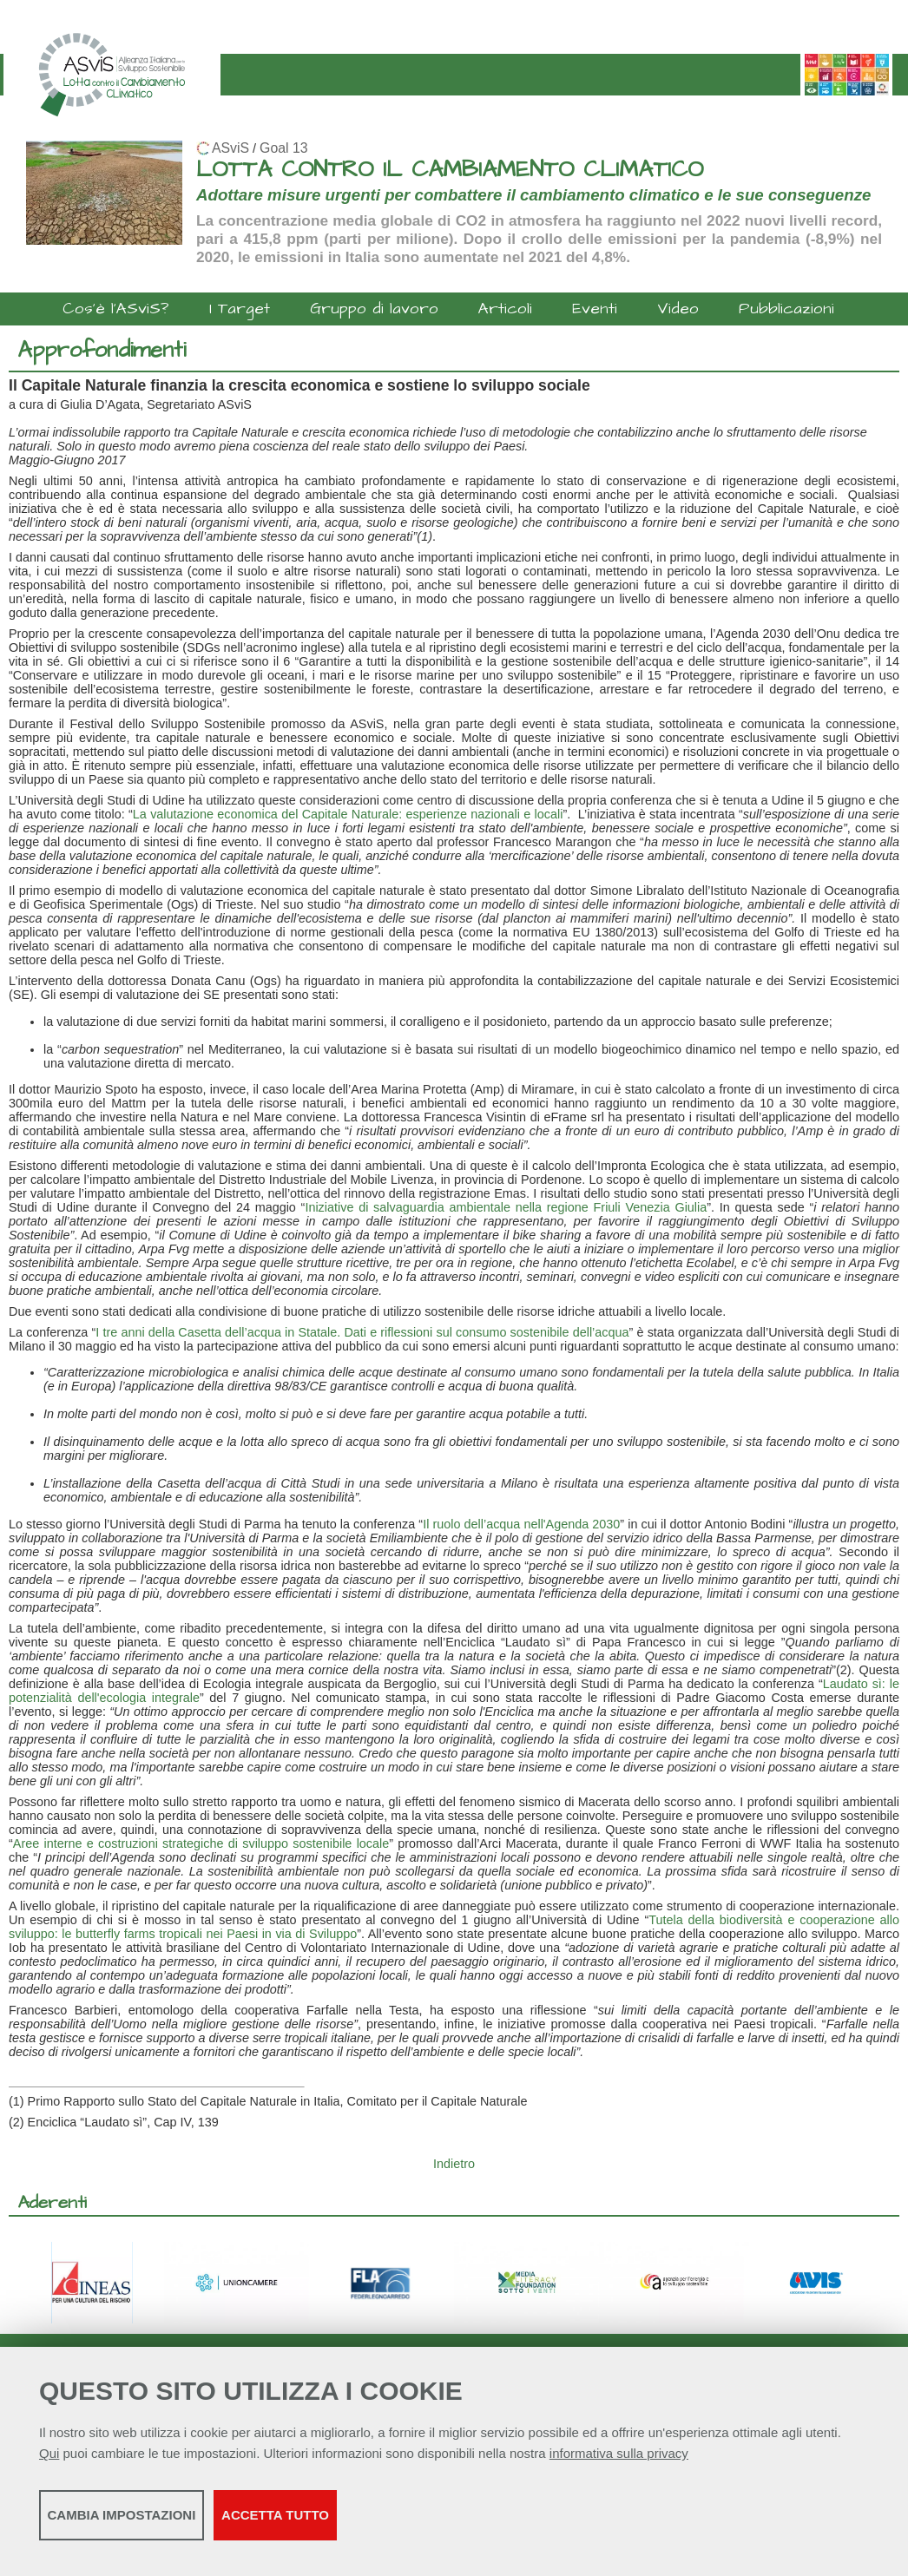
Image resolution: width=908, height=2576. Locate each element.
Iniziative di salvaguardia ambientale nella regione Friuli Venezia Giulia (506, 1207)
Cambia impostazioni (176, 2524)
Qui (49, 2462)
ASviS (230, 148)
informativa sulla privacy (618, 2462)
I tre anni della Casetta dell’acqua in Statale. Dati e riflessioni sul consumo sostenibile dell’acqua (361, 1332)
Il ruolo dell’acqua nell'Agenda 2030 (521, 1524)
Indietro (454, 2164)
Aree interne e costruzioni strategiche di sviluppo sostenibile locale (201, 1843)
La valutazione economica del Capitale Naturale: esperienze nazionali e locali (348, 814)
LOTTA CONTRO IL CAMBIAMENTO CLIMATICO (449, 170)
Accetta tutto (489, 2524)
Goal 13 (283, 148)
